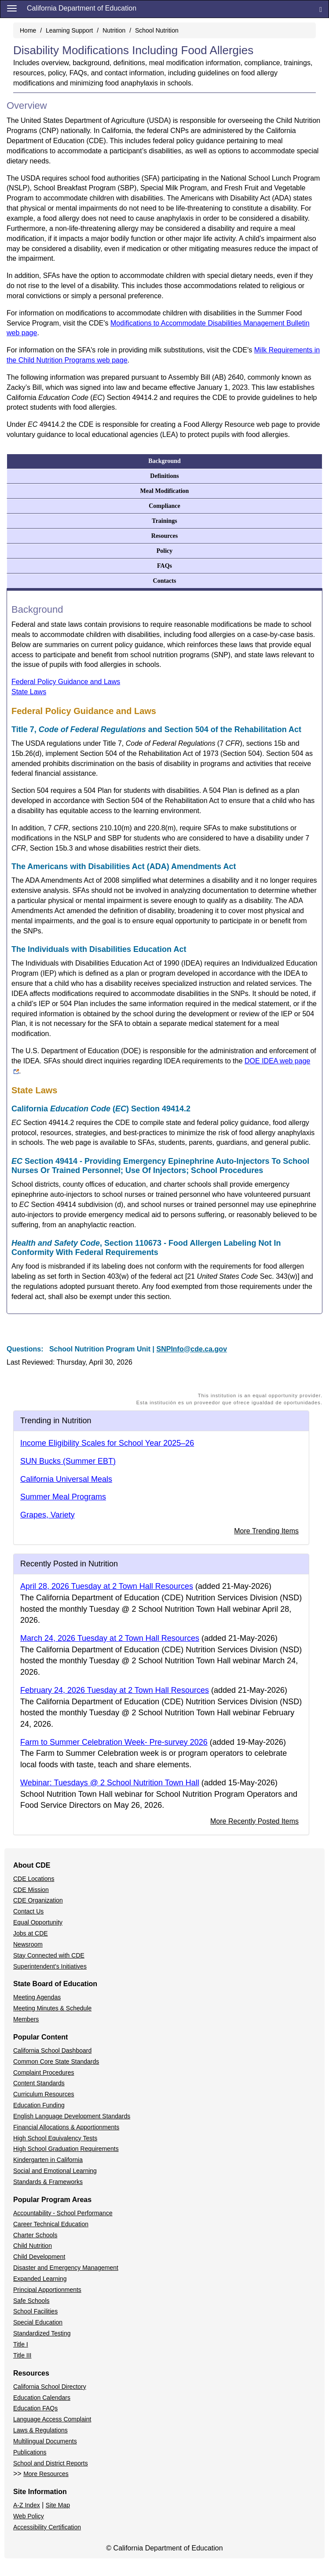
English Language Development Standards (71, 2116)
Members (26, 2019)
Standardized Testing (42, 2333)
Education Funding (39, 2105)
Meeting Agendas (37, 1997)
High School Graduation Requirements (66, 2148)
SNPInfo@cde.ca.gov (192, 1349)
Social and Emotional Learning (55, 2170)
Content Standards (39, 2083)
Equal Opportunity (37, 1922)
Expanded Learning (39, 2278)
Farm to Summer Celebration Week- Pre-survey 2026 (114, 1742)
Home (28, 30)
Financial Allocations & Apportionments (66, 2127)
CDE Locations (33, 1878)
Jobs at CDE (30, 1933)
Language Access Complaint (52, 2419)
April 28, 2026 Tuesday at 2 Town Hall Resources (106, 1586)
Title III (22, 2355)
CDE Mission (31, 1889)
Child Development (39, 2256)
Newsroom (28, 1944)
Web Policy (28, 2516)
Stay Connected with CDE (48, 1955)
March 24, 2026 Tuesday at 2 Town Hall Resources (109, 1638)
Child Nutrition (32, 2245)
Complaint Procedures (43, 2072)
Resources (164, 536)
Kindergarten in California (48, 2159)
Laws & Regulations (40, 2430)
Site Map (58, 2505)
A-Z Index (26, 2505)
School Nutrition (157, 30)
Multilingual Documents (45, 2441)
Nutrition (113, 30)
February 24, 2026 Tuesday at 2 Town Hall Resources (114, 1690)
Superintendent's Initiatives (50, 1966)
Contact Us (28, 1911)
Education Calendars (41, 2397)
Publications (30, 2452)
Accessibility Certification (47, 2527)
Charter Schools (35, 2235)
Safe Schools (31, 2300)
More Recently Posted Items (254, 1821)
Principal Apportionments (47, 2289)
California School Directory (49, 2386)
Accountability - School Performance (63, 2213)
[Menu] (12, 8)
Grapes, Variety (47, 1514)
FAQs (164, 566)
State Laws (28, 692)
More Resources (46, 2473)
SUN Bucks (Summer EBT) (68, 1461)
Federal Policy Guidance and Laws (65, 681)
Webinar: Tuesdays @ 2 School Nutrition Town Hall (109, 1782)
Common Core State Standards (56, 2061)
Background (164, 461)
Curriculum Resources (43, 2094)
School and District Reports (50, 2463)
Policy (165, 551)
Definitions (164, 476)
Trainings (164, 521)
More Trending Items (266, 1531)
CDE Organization (38, 1900)
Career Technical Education (50, 2224)
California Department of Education (81, 8)
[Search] (320, 9)
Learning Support (69, 30)
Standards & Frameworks (48, 2181)
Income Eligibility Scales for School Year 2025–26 (107, 1443)
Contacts (164, 580)
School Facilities (35, 2311)
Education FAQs (35, 2408)
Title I (20, 2344)
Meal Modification (164, 491)
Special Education (37, 2322)
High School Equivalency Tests (55, 2138)
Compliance (164, 506)
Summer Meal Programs (63, 1496)
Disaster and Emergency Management (65, 2267)
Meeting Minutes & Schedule (52, 2008)
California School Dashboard (52, 2050)
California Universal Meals (66, 1479)
